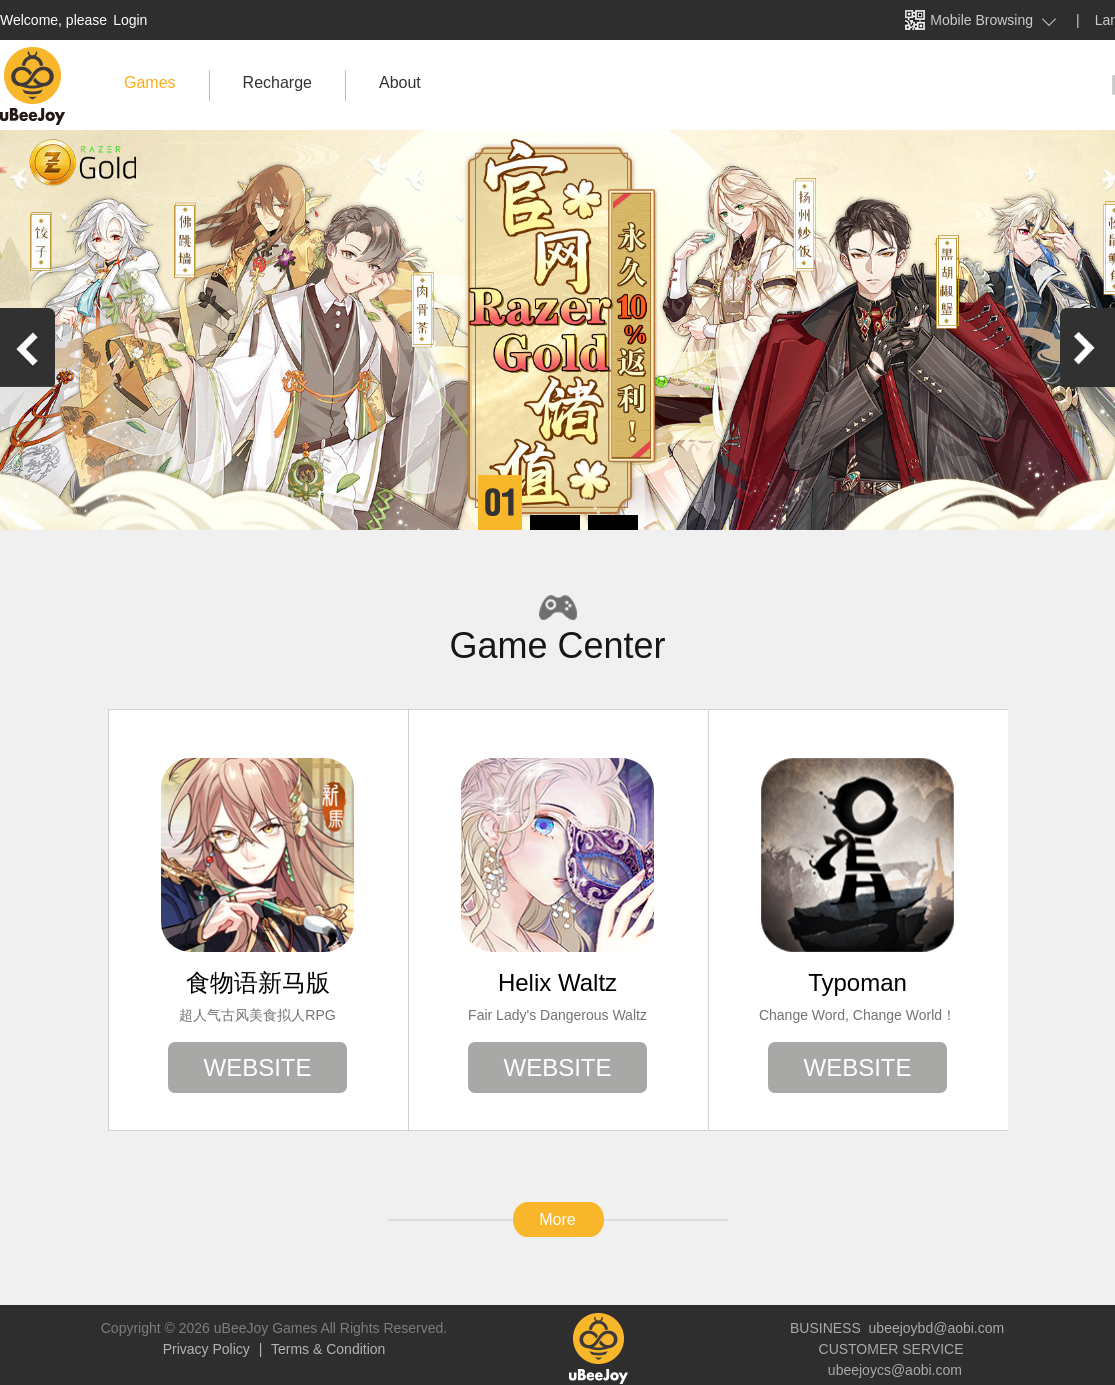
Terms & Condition (326, 1349)
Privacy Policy (208, 1349)
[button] (500, 502)
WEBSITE (257, 1067)
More (557, 1219)
